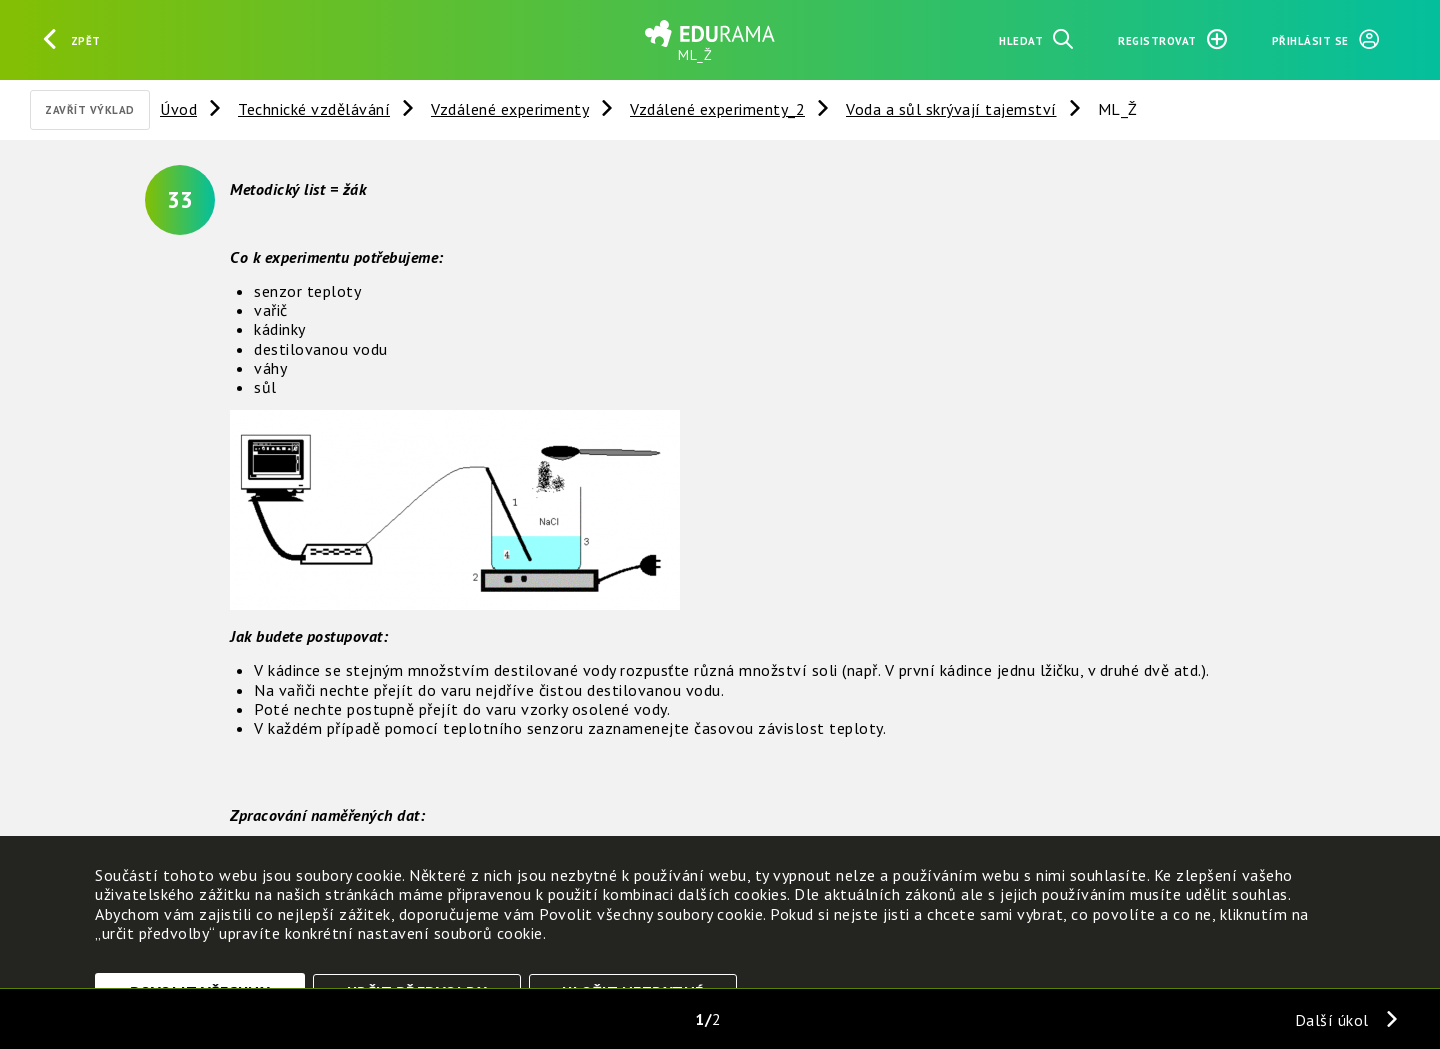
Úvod (178, 109)
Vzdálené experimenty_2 (717, 109)
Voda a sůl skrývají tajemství (951, 109)
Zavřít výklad (90, 110)
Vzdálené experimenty (510, 109)
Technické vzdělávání (314, 109)
